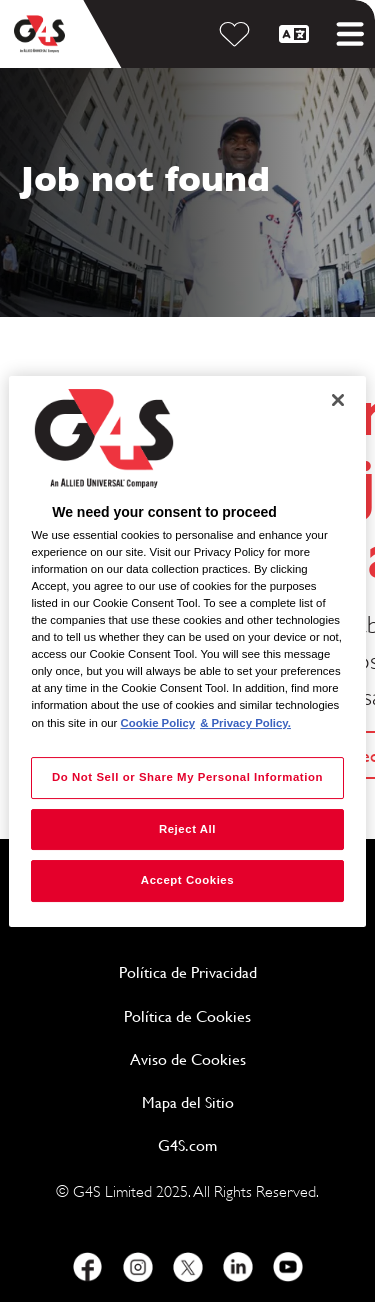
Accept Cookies (187, 881)
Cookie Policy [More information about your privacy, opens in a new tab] (158, 723)
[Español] (297, 34)
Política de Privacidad (237, 971)
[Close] (338, 400)
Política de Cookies (239, 1015)
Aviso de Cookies (188, 1059)
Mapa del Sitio (188, 1102)
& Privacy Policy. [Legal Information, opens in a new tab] (245, 723)
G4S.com (256, 1144)
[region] (187, 652)
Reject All (187, 829)
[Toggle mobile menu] (350, 34)
